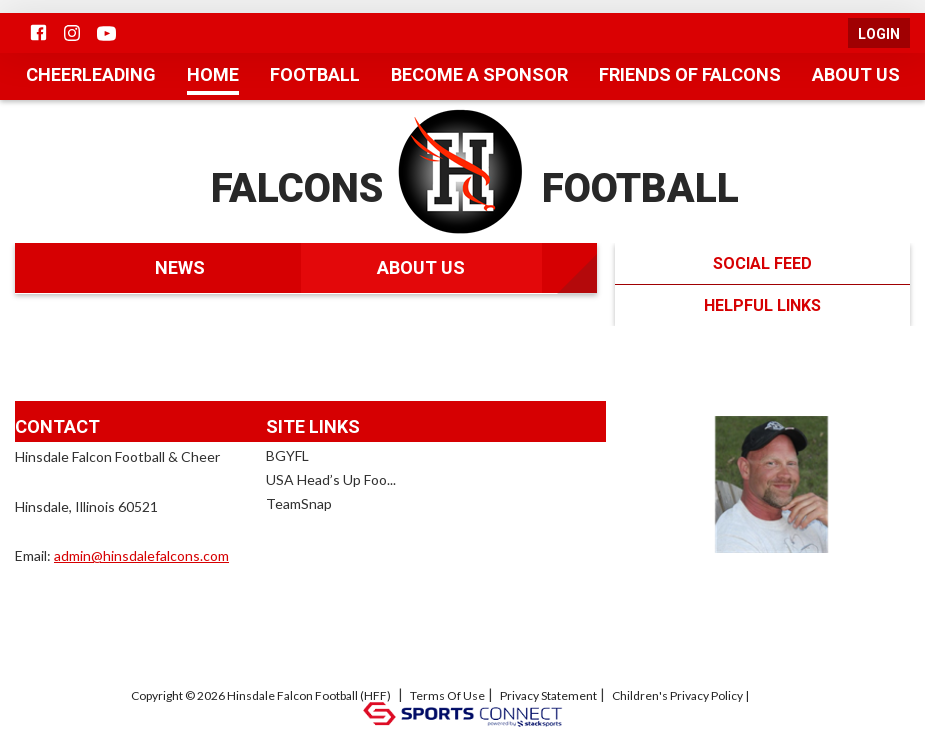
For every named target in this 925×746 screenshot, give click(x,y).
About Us (856, 74)
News (180, 267)
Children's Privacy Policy (677, 695)
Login (879, 34)
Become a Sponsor (479, 74)
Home (213, 74)
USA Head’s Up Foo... (331, 478)
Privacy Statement (548, 695)
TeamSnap (299, 502)
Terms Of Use (447, 695)
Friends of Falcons (690, 74)
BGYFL (287, 454)
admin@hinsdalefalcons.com (141, 554)
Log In (778, 695)
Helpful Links (793, 304)
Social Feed (754, 263)
